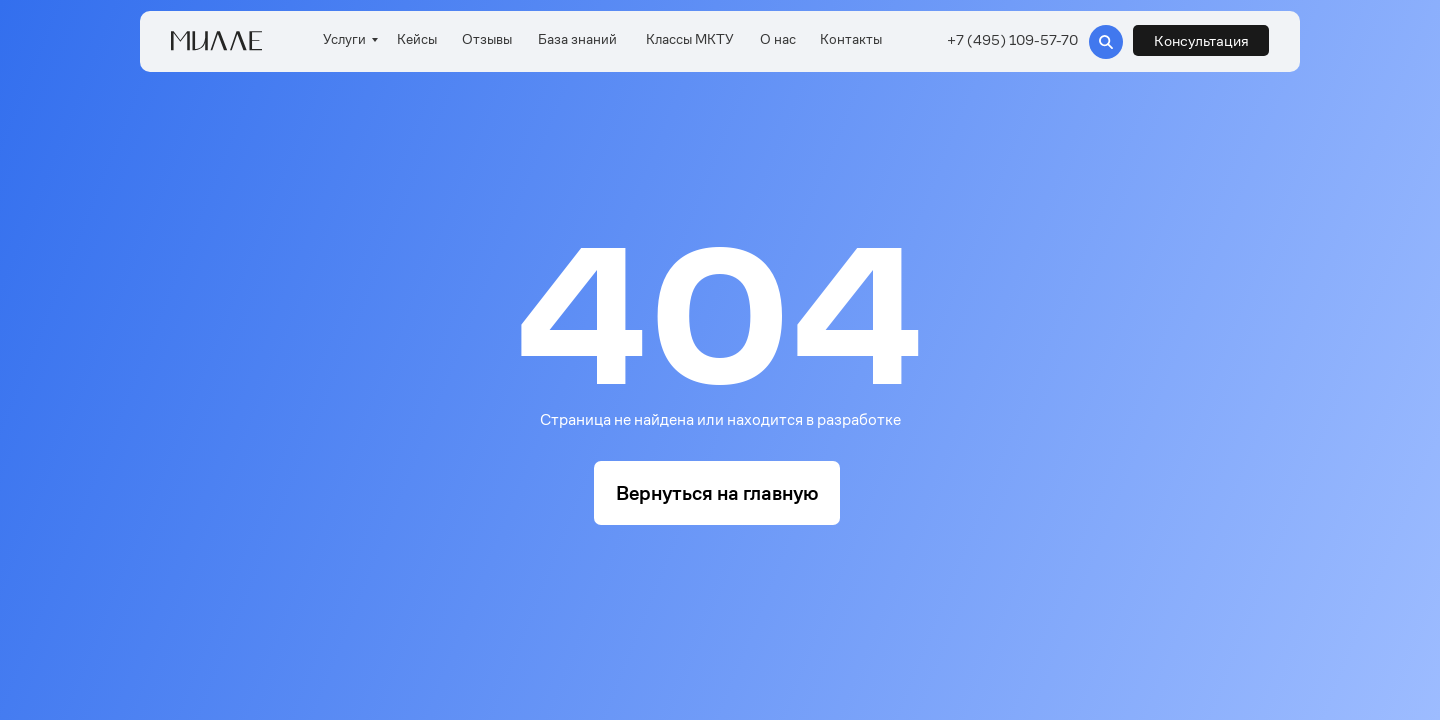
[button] (1201, 40)
